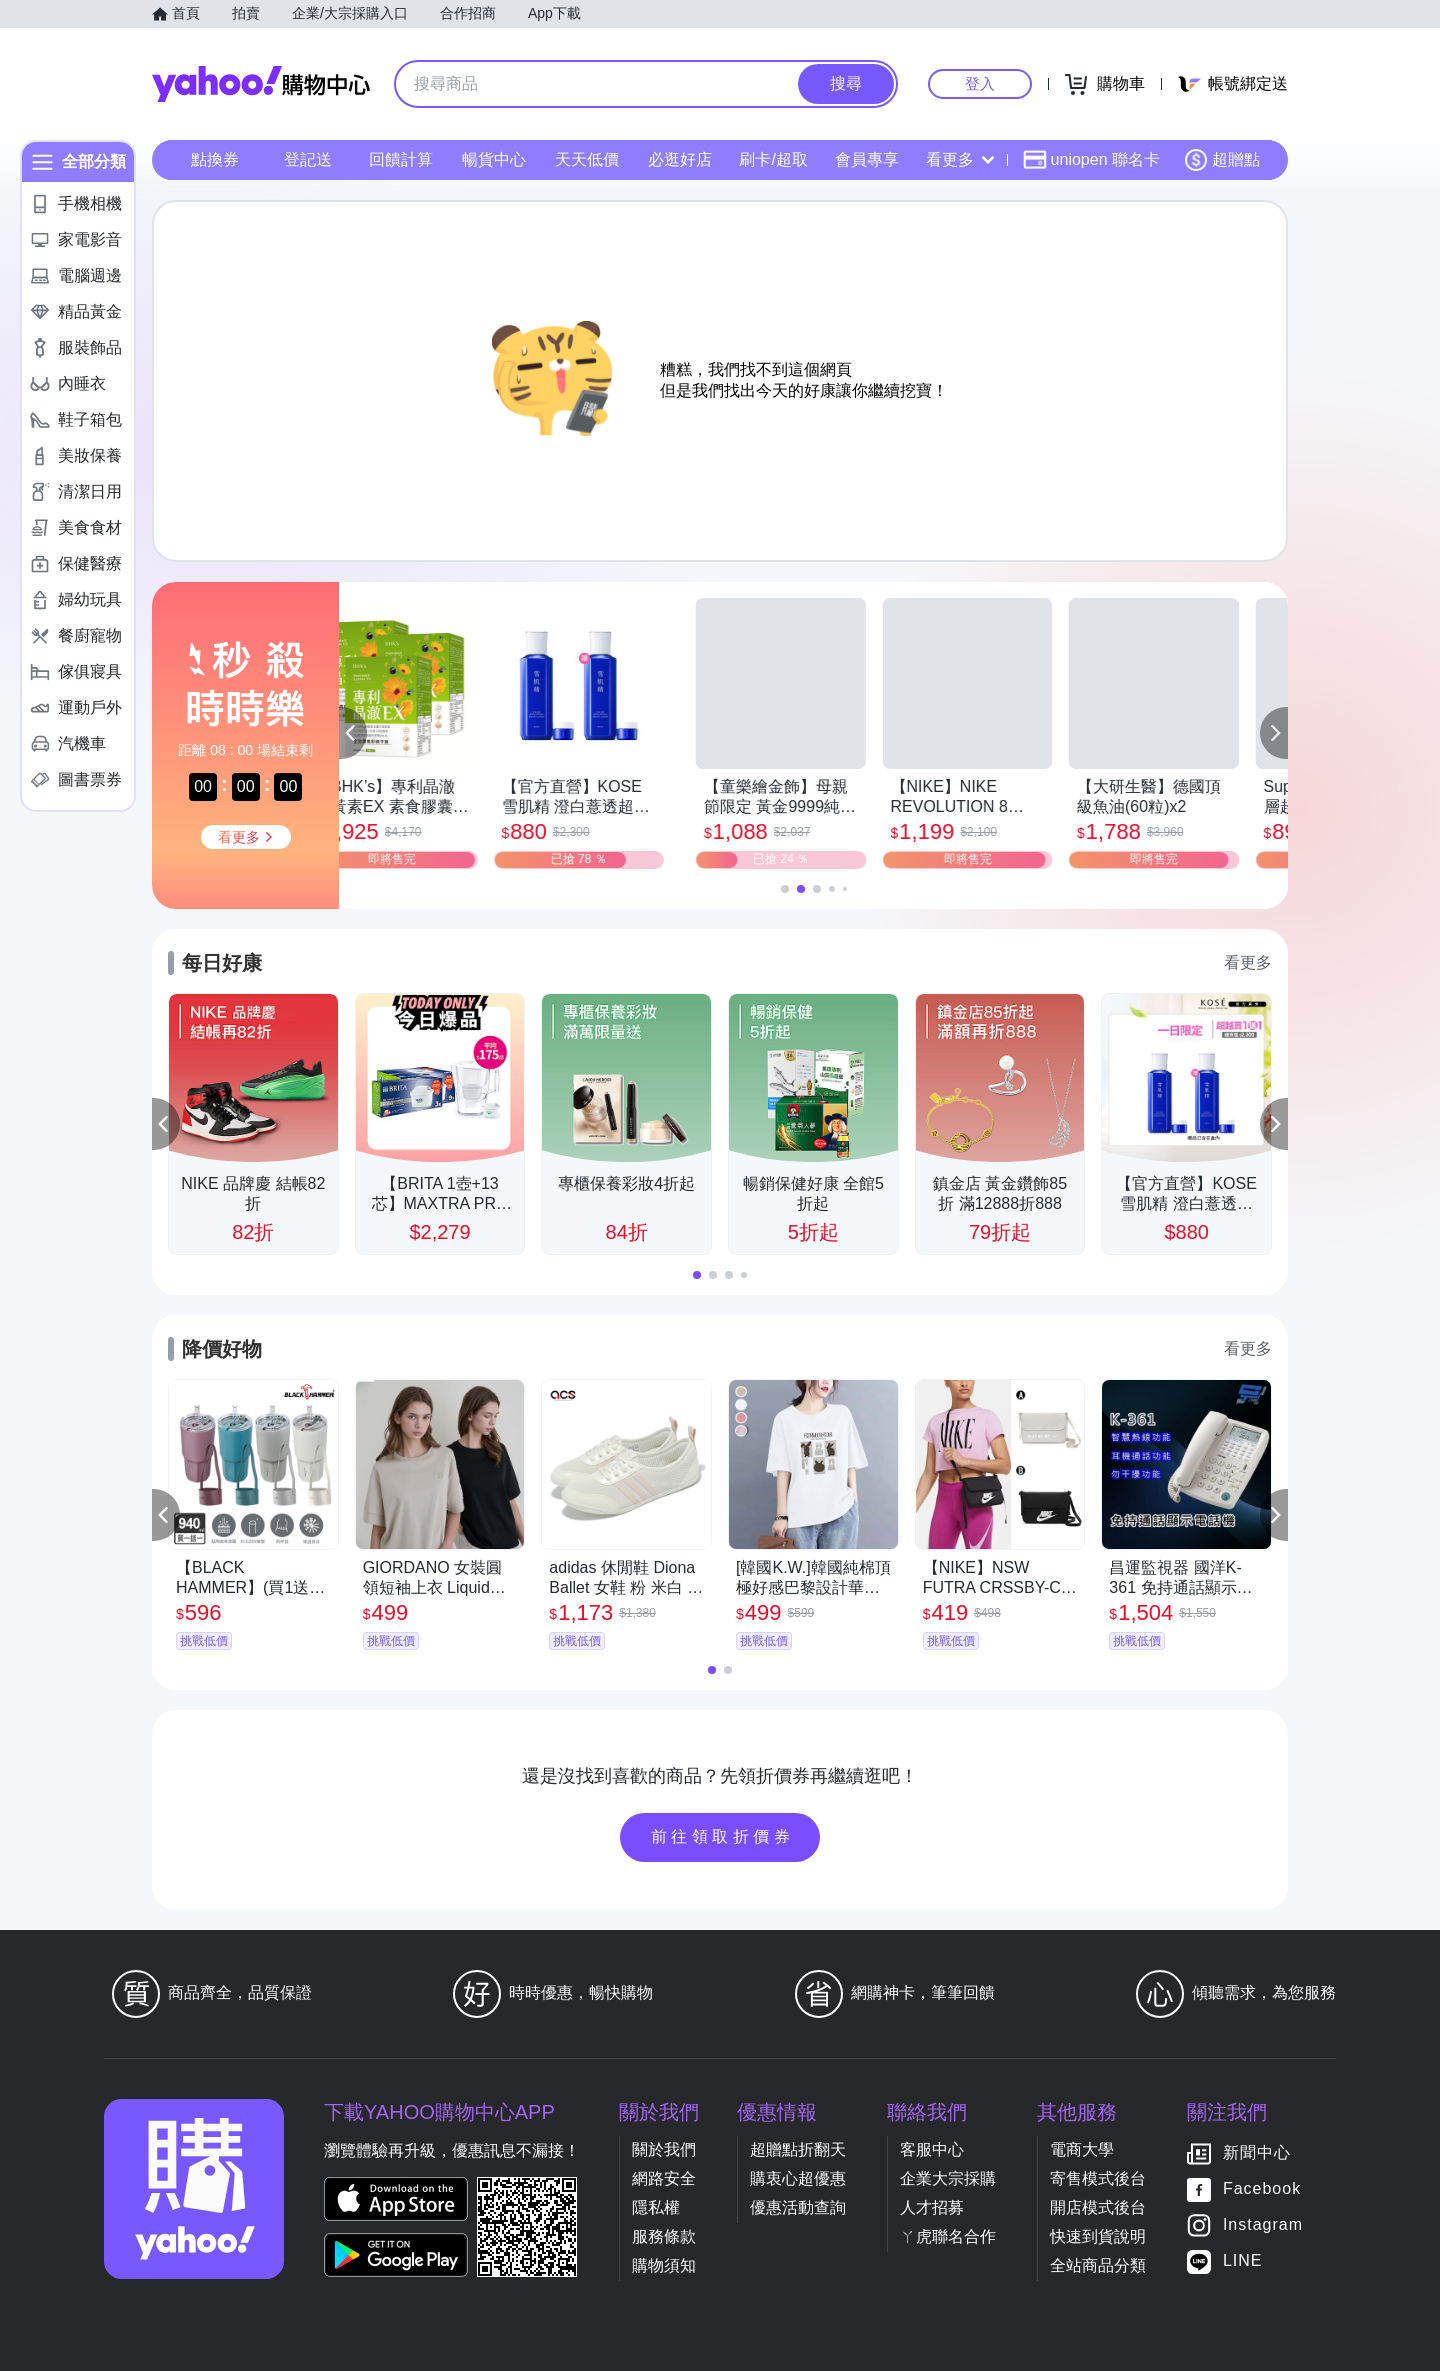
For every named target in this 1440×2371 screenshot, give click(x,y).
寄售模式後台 (1098, 2178)
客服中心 (932, 2149)
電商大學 (1082, 2149)
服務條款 (664, 2236)
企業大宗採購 (948, 2178)
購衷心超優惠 (798, 2178)
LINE (1243, 2260)
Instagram (1263, 2224)
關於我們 (664, 2149)
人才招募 (932, 2207)
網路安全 (664, 2178)
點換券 (215, 159)
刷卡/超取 (773, 159)
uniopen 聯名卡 (1091, 160)
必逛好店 (680, 159)
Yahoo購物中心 (261, 84)
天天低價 (587, 159)
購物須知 (664, 2265)
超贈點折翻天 (798, 2149)
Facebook (1262, 2188)
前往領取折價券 (723, 1836)
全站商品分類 (1098, 2265)
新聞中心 (1257, 2152)
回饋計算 (401, 159)
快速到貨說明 (1098, 2236)
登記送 (308, 159)
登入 (980, 83)
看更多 (960, 159)
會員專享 (867, 159)
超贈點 (1222, 160)
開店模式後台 (1098, 2207)
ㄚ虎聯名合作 (948, 2236)
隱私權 (656, 2207)
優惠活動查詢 (798, 2207)
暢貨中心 (494, 159)
